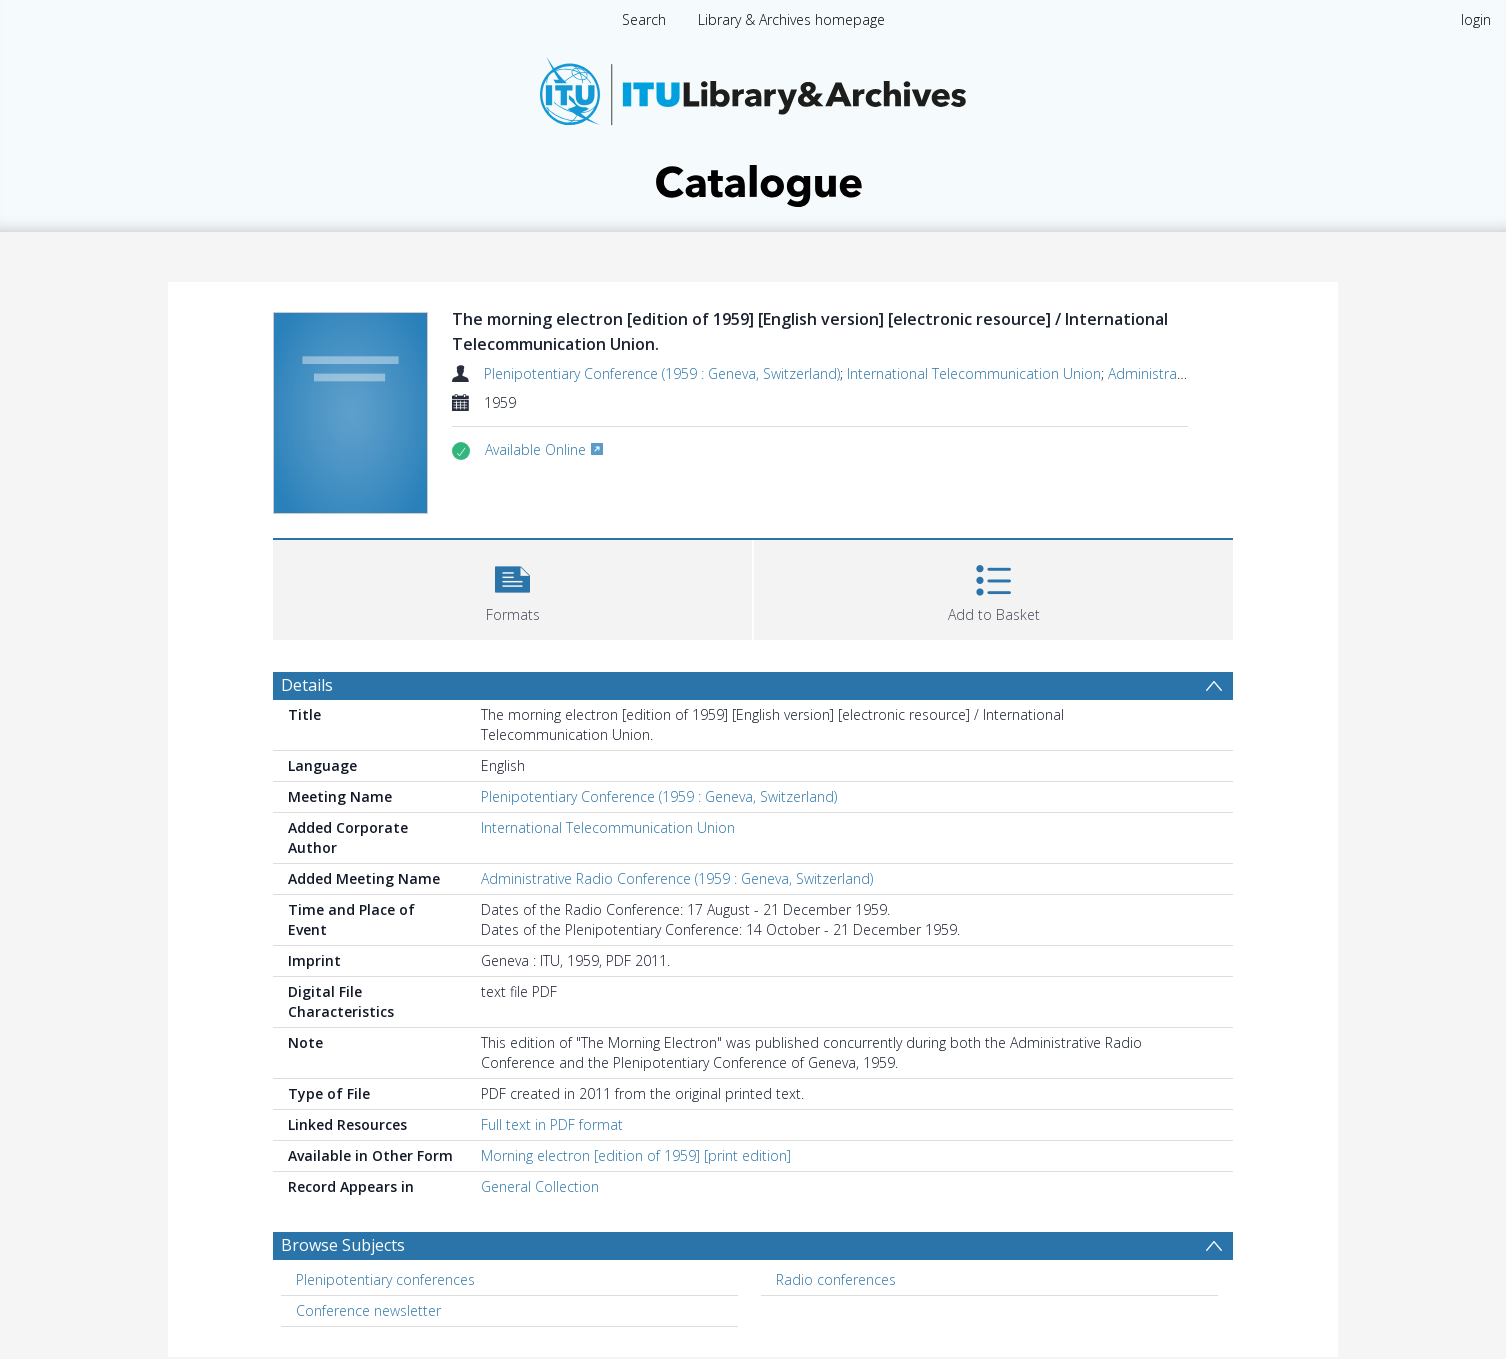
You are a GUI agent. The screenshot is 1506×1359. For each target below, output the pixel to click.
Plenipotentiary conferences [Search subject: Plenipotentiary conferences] (385, 1279)
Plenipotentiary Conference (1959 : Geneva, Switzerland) (662, 373)
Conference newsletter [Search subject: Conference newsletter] (368, 1310)
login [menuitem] (1476, 19)
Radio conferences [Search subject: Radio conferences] (836, 1279)
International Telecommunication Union (974, 373)
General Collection (540, 1186)
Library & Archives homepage (791, 19)
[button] (512, 587)
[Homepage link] (753, 126)
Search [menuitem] (644, 19)
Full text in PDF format (552, 1124)
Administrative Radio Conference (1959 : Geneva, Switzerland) (677, 878)
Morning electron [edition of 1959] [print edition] (636, 1155)
